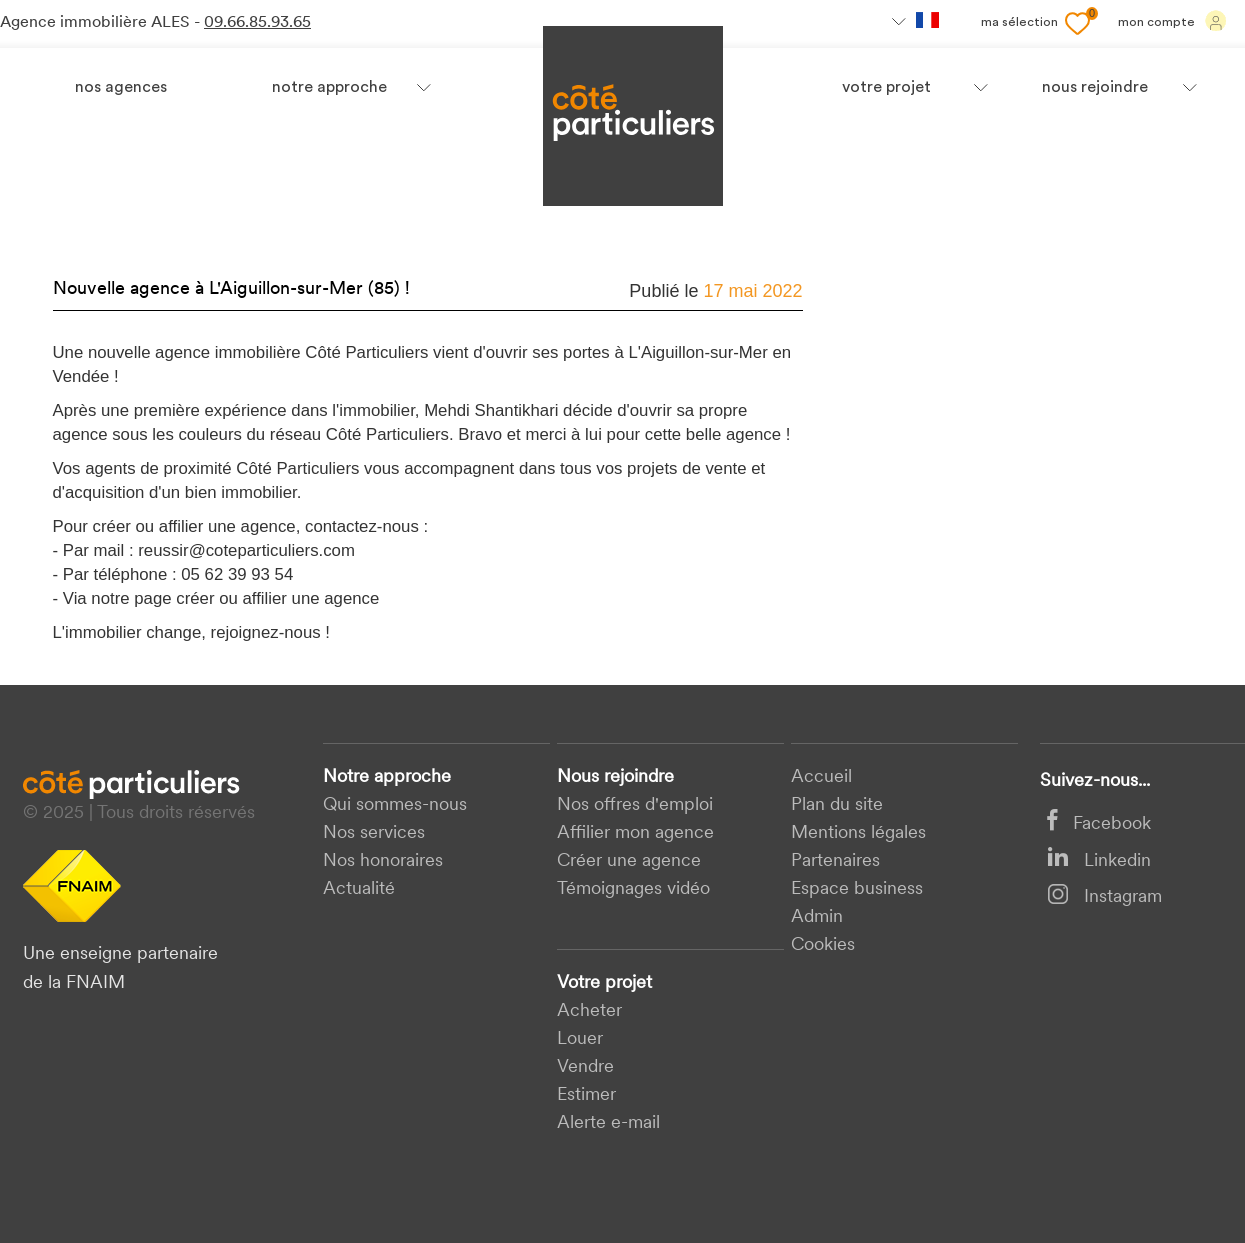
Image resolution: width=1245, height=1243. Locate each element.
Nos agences (121, 88)
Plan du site (837, 805)
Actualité (359, 889)
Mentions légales (858, 833)
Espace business (857, 889)
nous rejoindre (1095, 88)
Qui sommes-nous (395, 805)
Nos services (374, 833)
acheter (589, 1011)
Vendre (585, 1067)
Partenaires (835, 861)
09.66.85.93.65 (257, 23)
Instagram (1104, 897)
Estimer (586, 1095)
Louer (580, 1039)
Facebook (1099, 824)
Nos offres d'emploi (635, 805)
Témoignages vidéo (633, 889)
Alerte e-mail (608, 1123)
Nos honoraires (383, 861)
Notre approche (329, 88)
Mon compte (1172, 21)
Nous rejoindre (615, 777)
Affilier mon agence (635, 833)
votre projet (886, 88)
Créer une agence (629, 861)
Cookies (823, 945)
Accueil (821, 777)
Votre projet (604, 983)
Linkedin (1099, 861)
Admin (817, 917)
